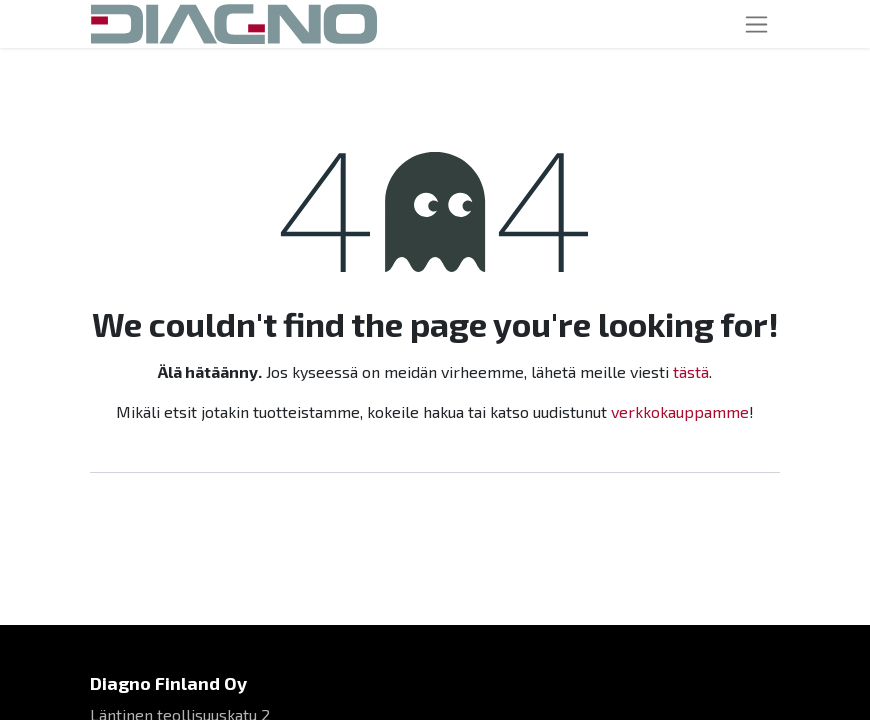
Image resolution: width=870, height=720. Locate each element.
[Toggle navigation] (756, 24)
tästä (691, 371)
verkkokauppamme (680, 411)
